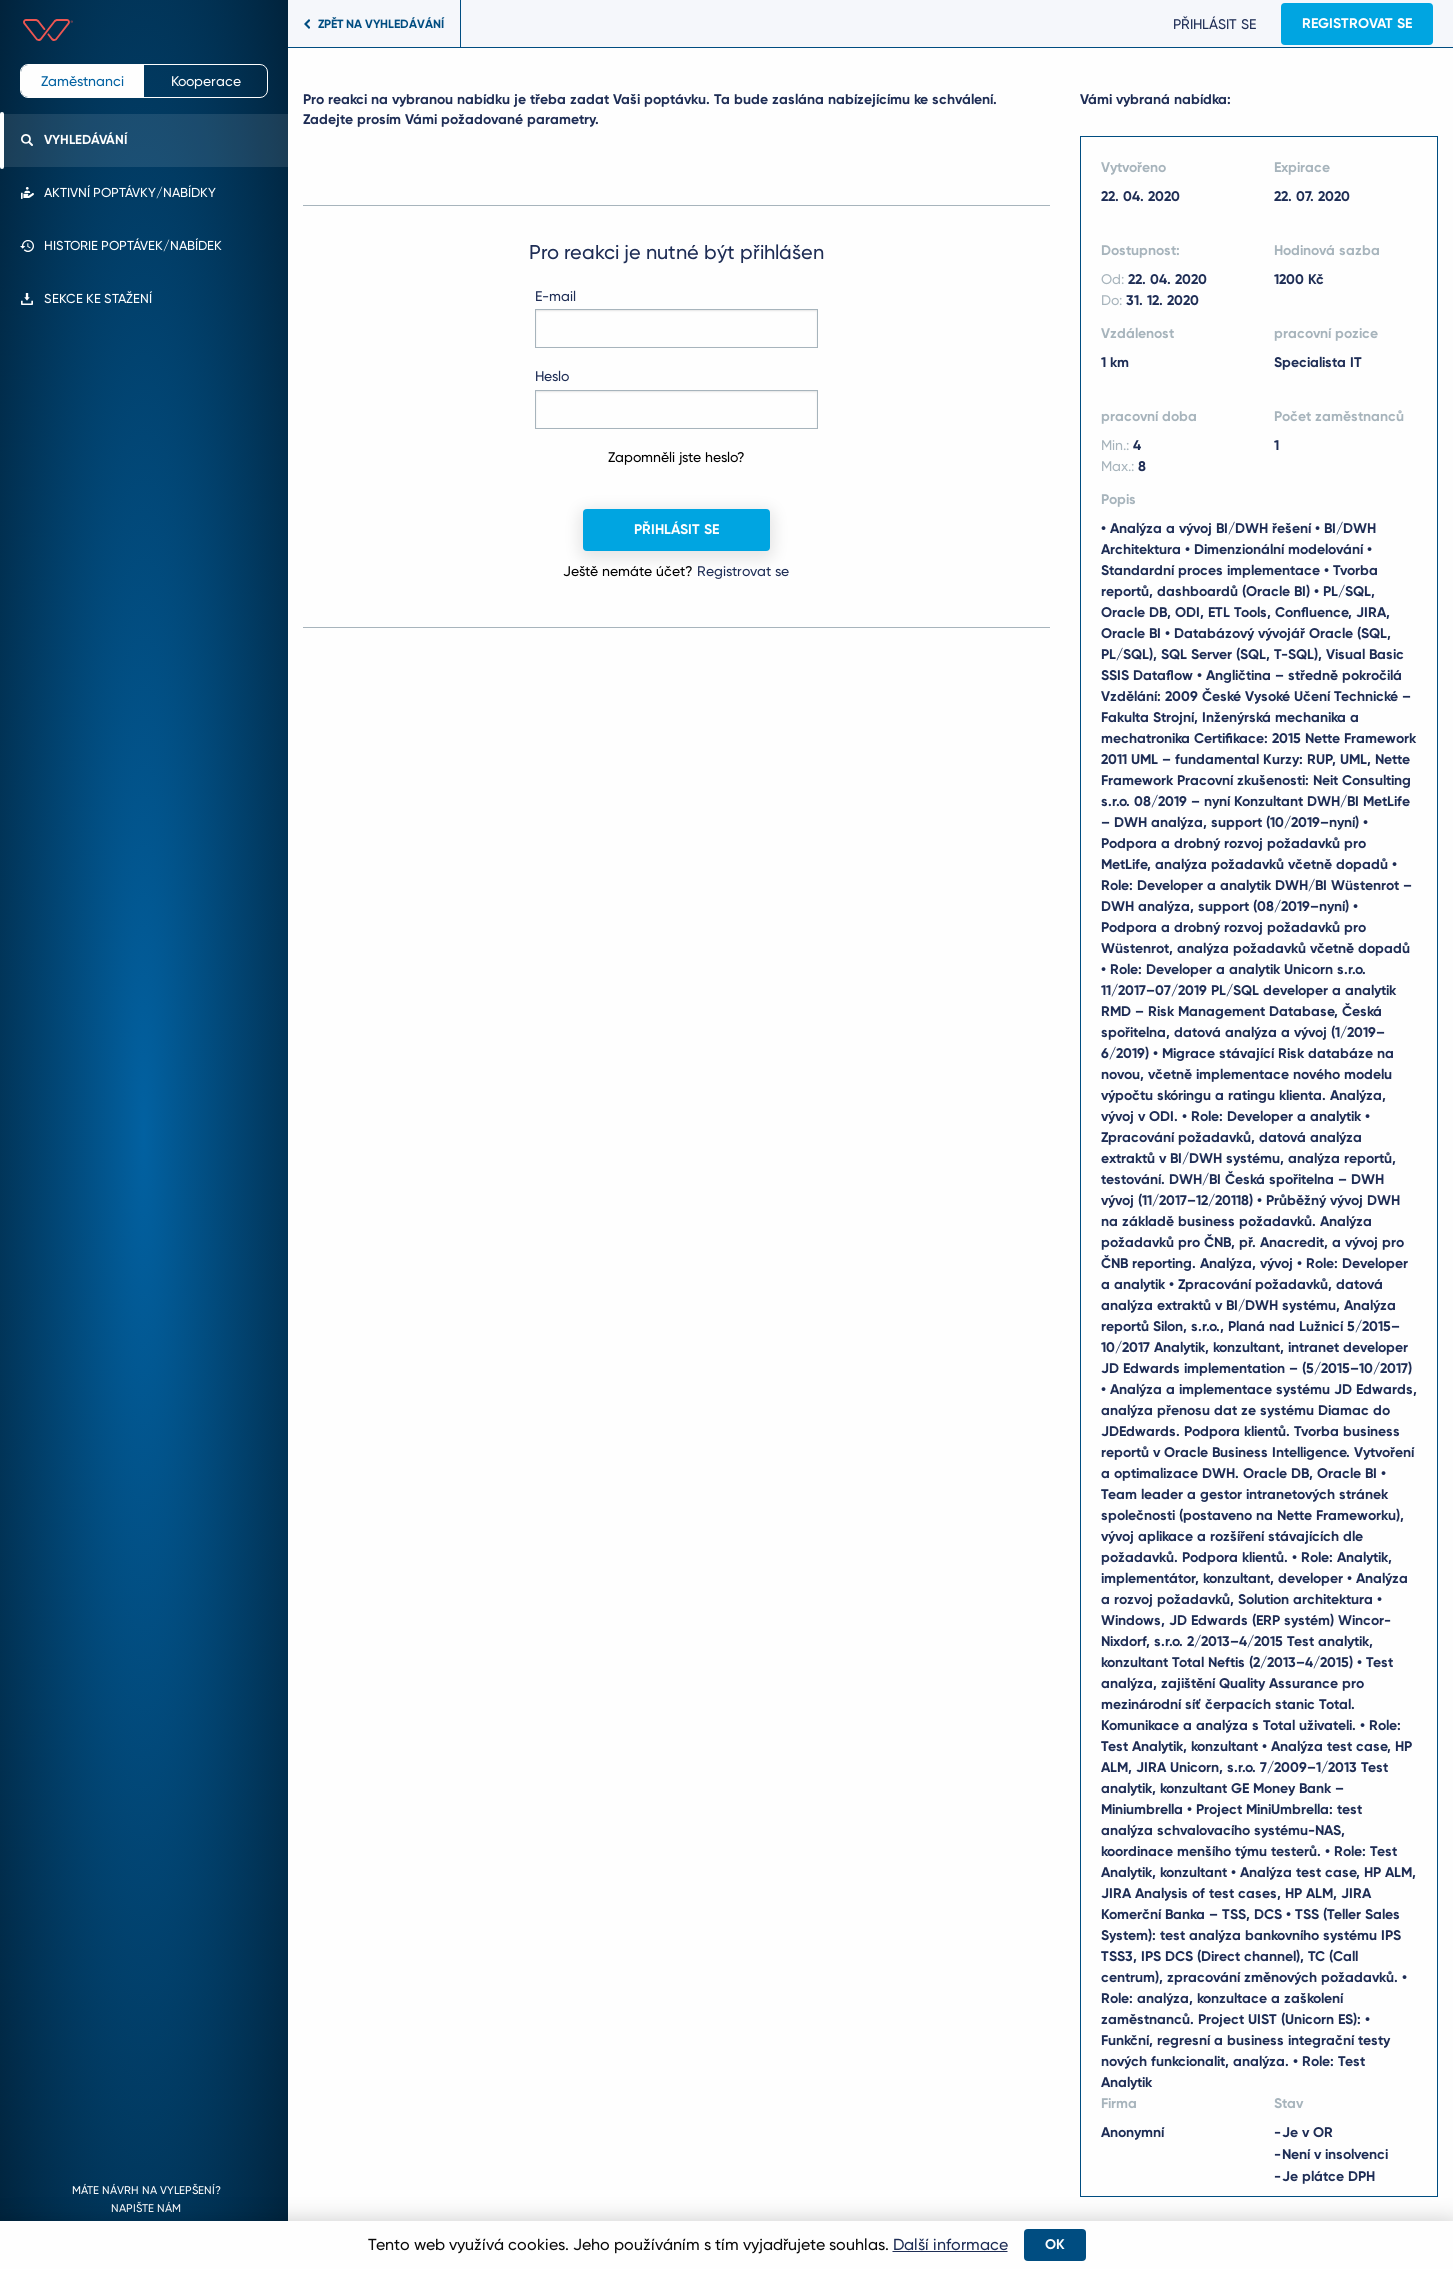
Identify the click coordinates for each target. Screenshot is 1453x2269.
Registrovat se (1352, 23)
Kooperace (206, 81)
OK (1055, 2244)
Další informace (950, 2244)
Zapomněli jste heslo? (676, 457)
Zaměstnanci (82, 81)
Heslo (552, 376)
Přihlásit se (1209, 24)
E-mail (555, 296)
